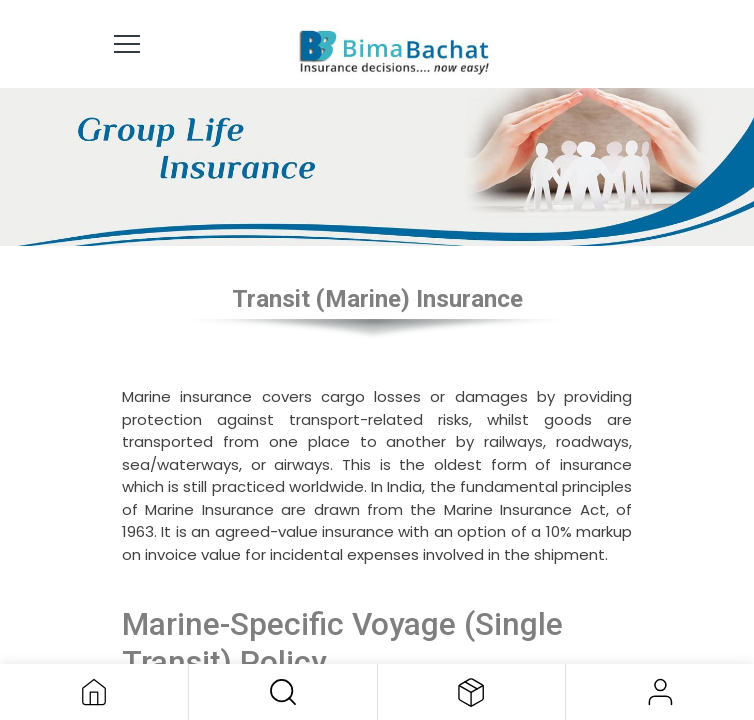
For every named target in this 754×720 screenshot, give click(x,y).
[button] (283, 692)
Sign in (660, 692)
